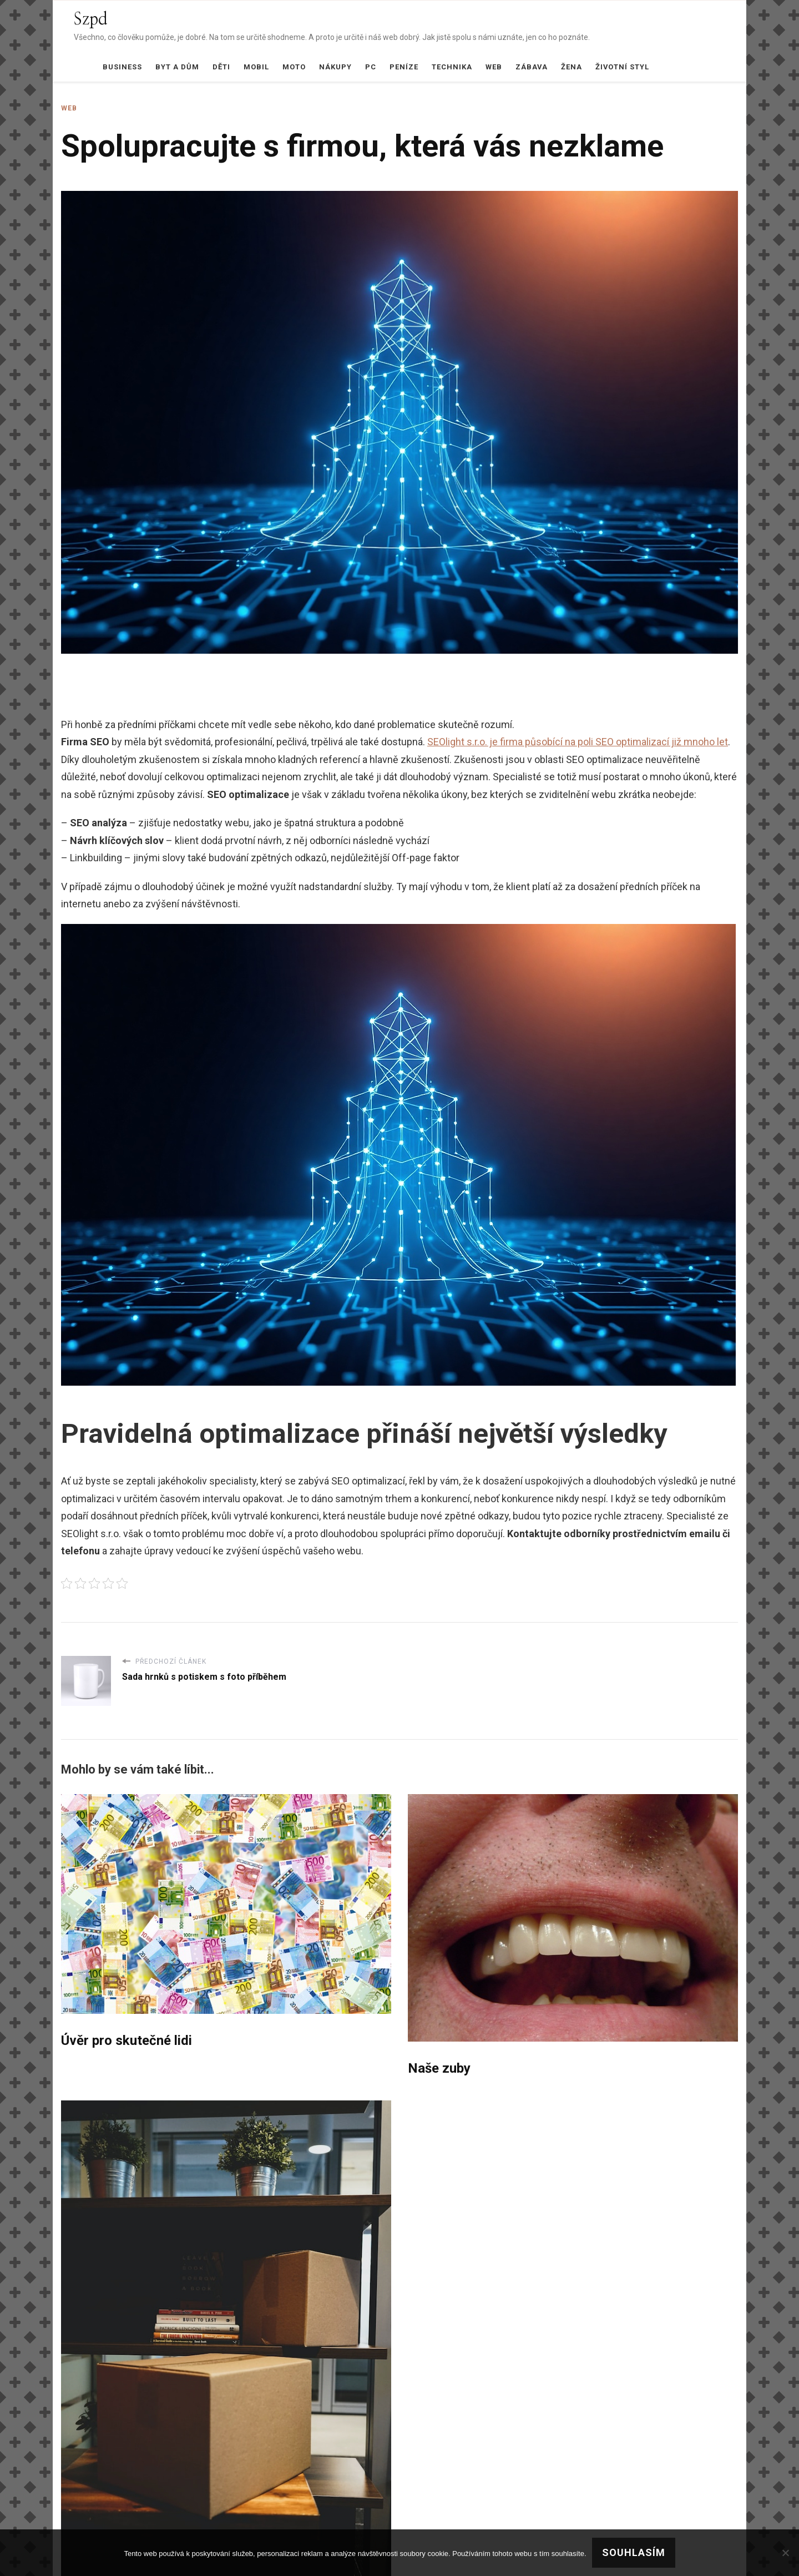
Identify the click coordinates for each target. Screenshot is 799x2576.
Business (122, 67)
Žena (571, 67)
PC (370, 67)
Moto (294, 67)
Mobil (256, 67)
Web (494, 67)
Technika (452, 67)
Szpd (91, 19)
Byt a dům (177, 67)
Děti (221, 67)
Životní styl (622, 67)
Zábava (531, 67)
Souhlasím (633, 2552)
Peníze (404, 67)
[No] (785, 2552)
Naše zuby (439, 2068)
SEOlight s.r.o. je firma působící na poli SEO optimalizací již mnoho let (577, 741)
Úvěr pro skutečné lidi (126, 2040)
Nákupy (335, 67)
